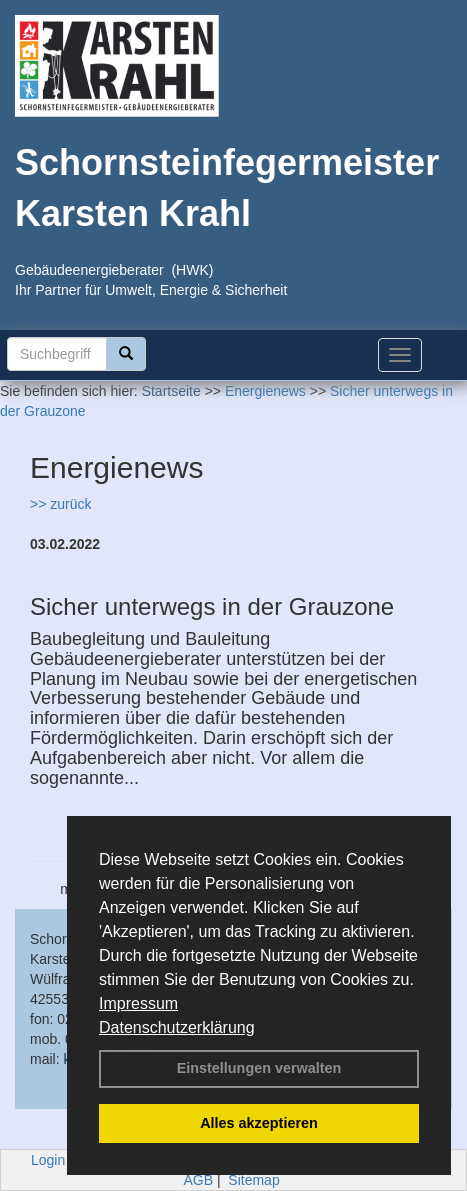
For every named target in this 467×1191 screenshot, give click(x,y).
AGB (198, 1180)
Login (48, 1160)
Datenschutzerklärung (177, 1027)
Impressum (138, 1003)
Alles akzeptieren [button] (259, 1123)
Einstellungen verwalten (259, 1068)
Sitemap (253, 1180)
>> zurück (60, 504)
